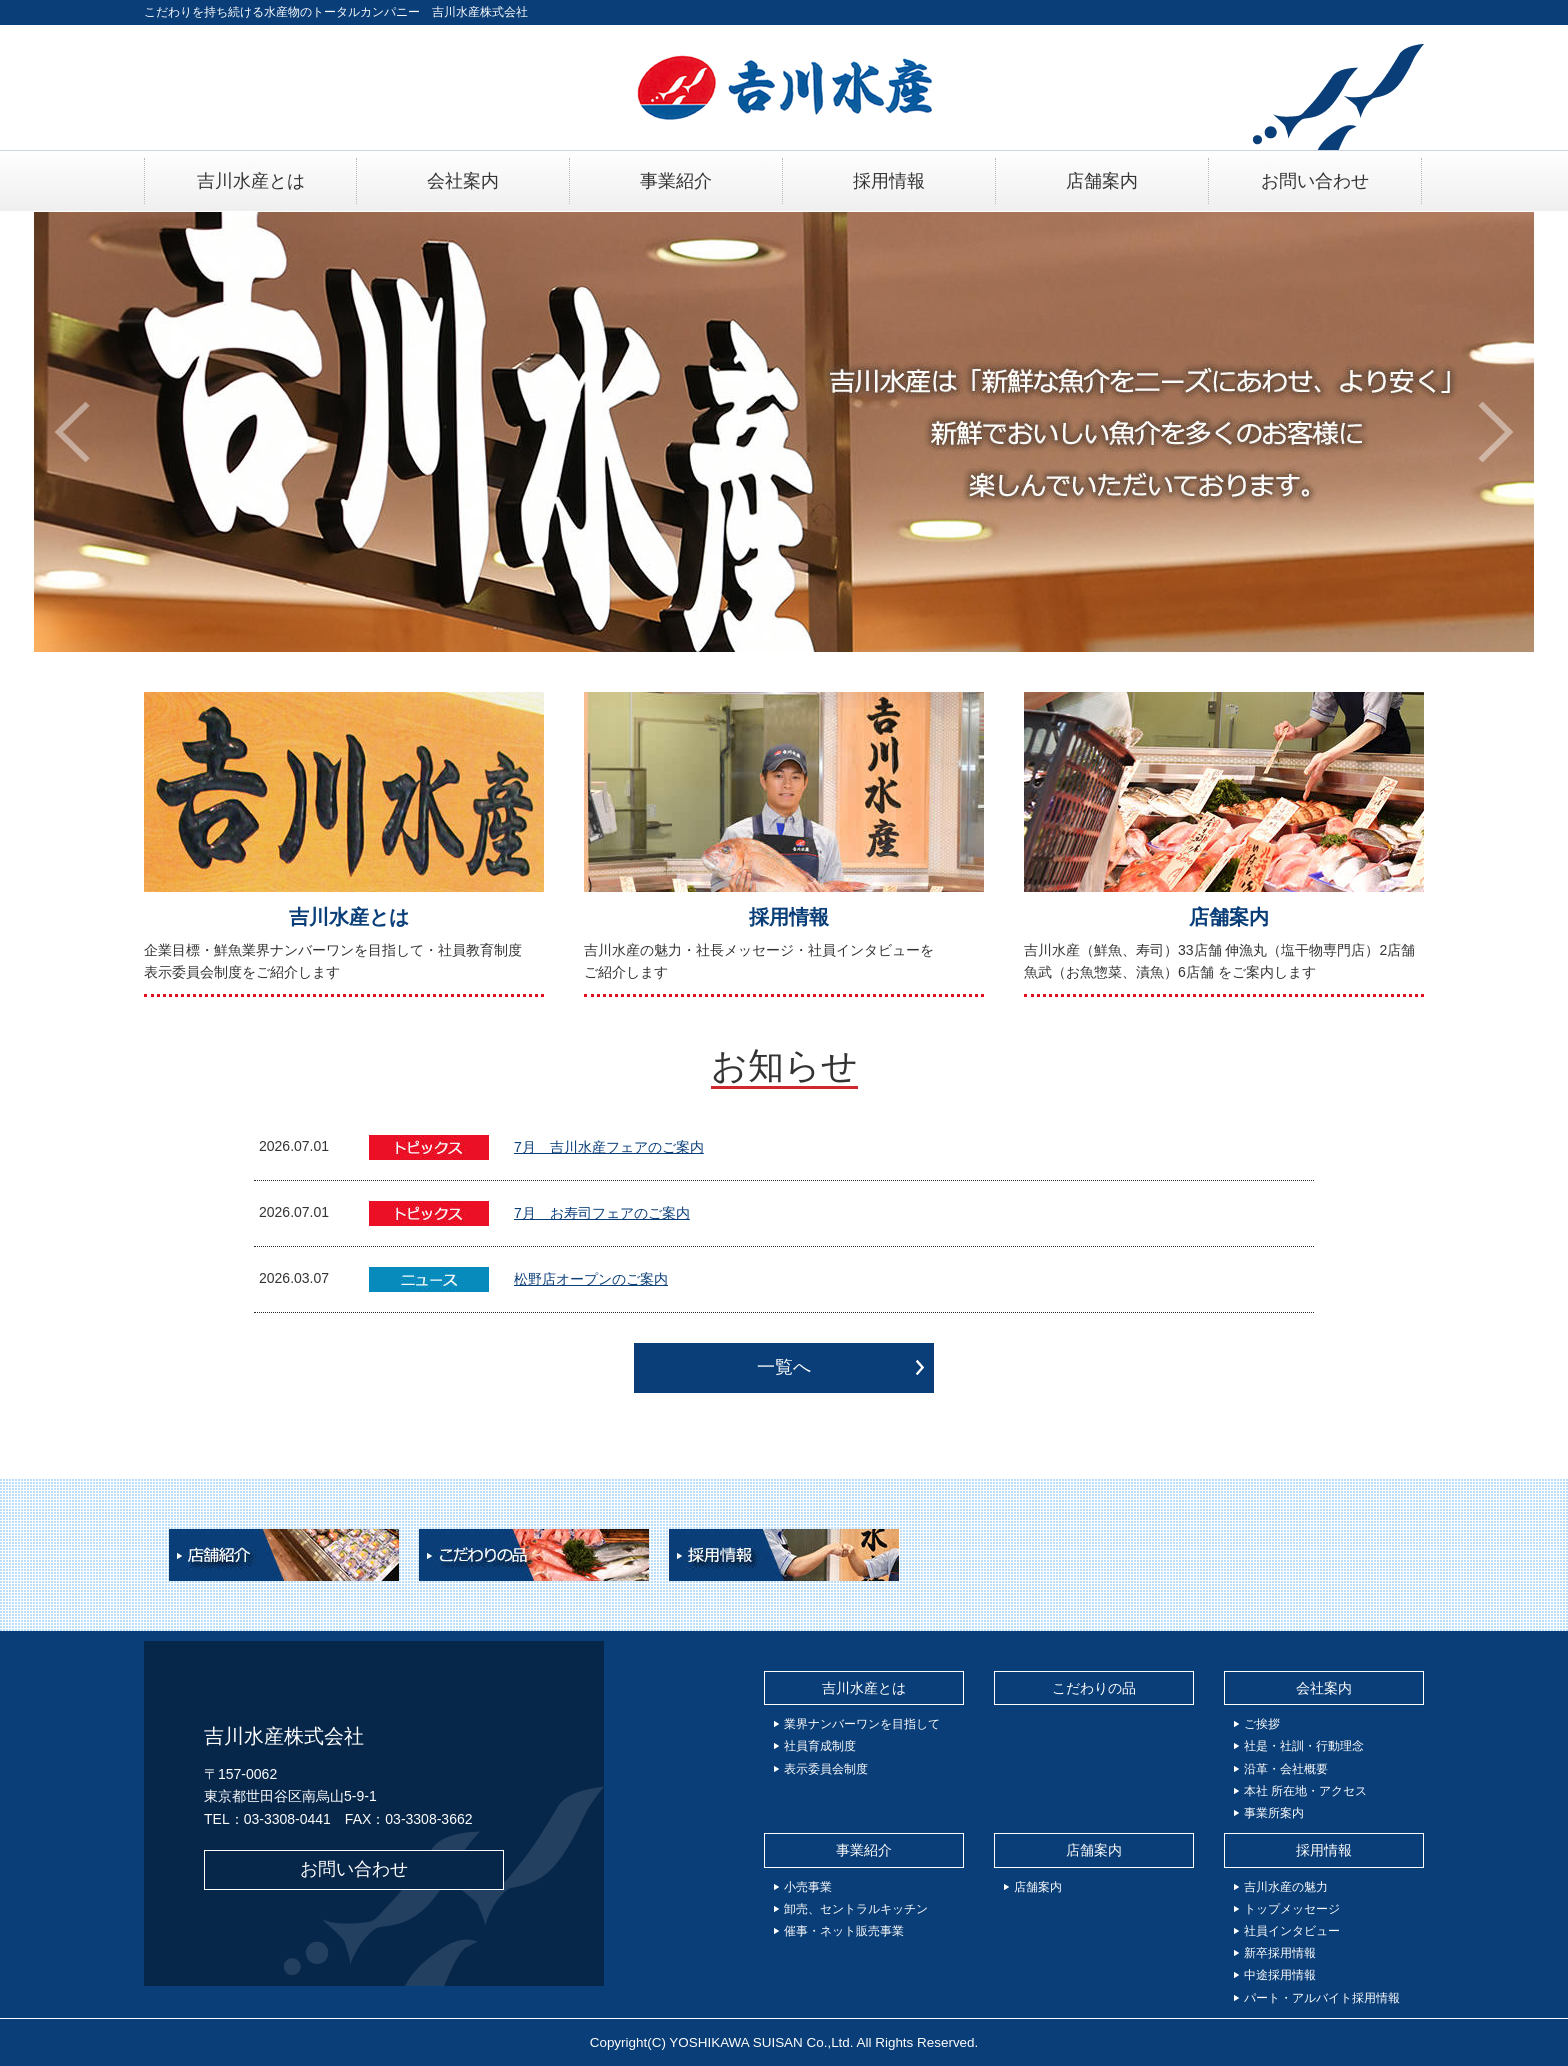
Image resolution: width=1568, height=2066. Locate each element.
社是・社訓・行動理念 (1304, 1746)
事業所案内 (1274, 1813)
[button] (72, 432)
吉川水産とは (349, 917)
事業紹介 (864, 1850)
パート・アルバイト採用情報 (1322, 1998)
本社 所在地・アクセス (1305, 1791)
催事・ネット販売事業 (844, 1931)
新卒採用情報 (1280, 1953)
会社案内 (1324, 1688)
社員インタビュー (1292, 1931)
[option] (784, 432)
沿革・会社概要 (1286, 1769)
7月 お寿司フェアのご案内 (602, 1213)
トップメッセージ (1292, 1909)
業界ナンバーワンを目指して (862, 1724)
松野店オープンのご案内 (591, 1279)
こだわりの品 (1094, 1688)
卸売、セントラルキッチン (856, 1909)
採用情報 (789, 917)
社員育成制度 (820, 1746)
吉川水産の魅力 (1286, 1887)
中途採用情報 (1280, 1975)
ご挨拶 (1262, 1724)
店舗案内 (1229, 917)
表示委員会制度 (826, 1769)
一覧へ (784, 1367)
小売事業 (808, 1887)
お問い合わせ (354, 1869)
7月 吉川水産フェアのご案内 (609, 1147)
